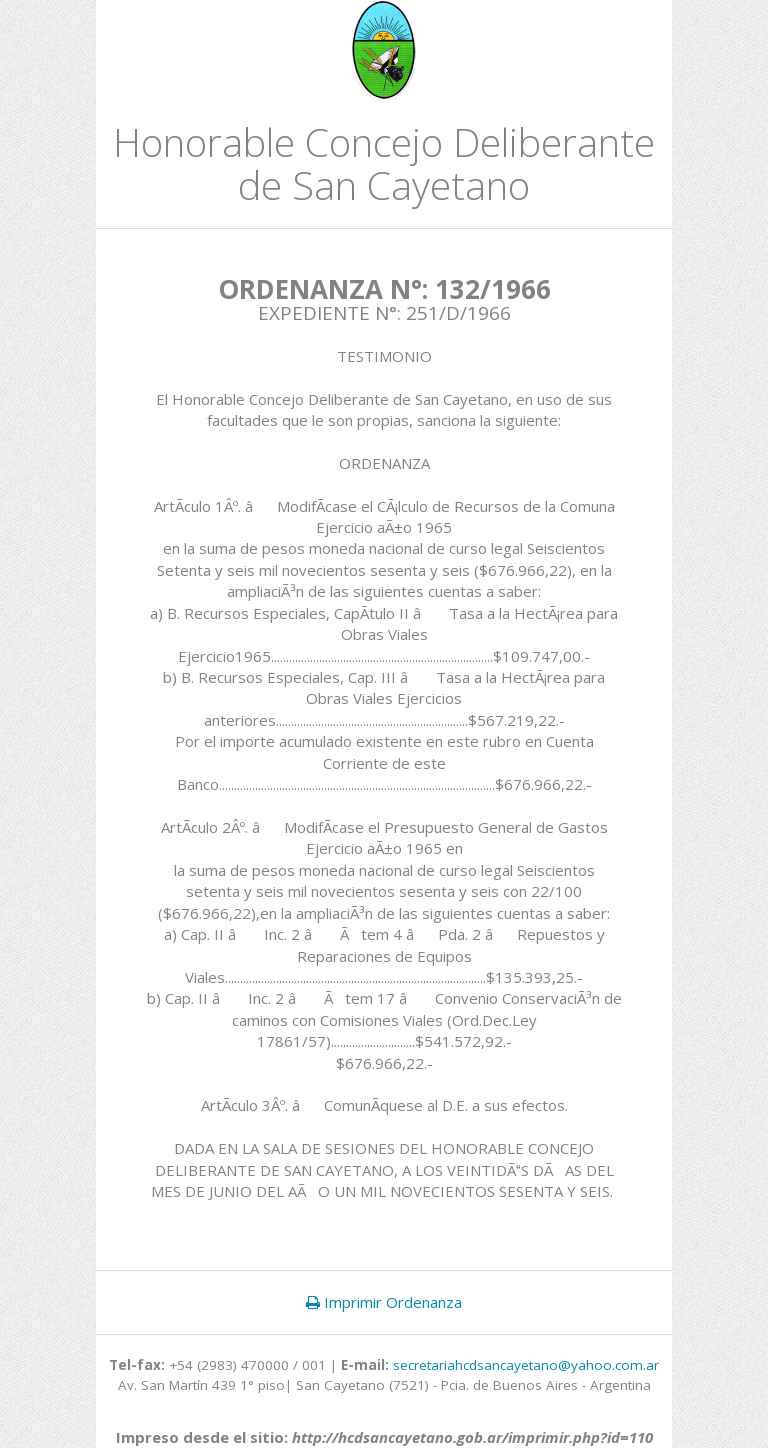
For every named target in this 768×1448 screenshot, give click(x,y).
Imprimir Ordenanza (384, 1302)
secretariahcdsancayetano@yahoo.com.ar (526, 1365)
